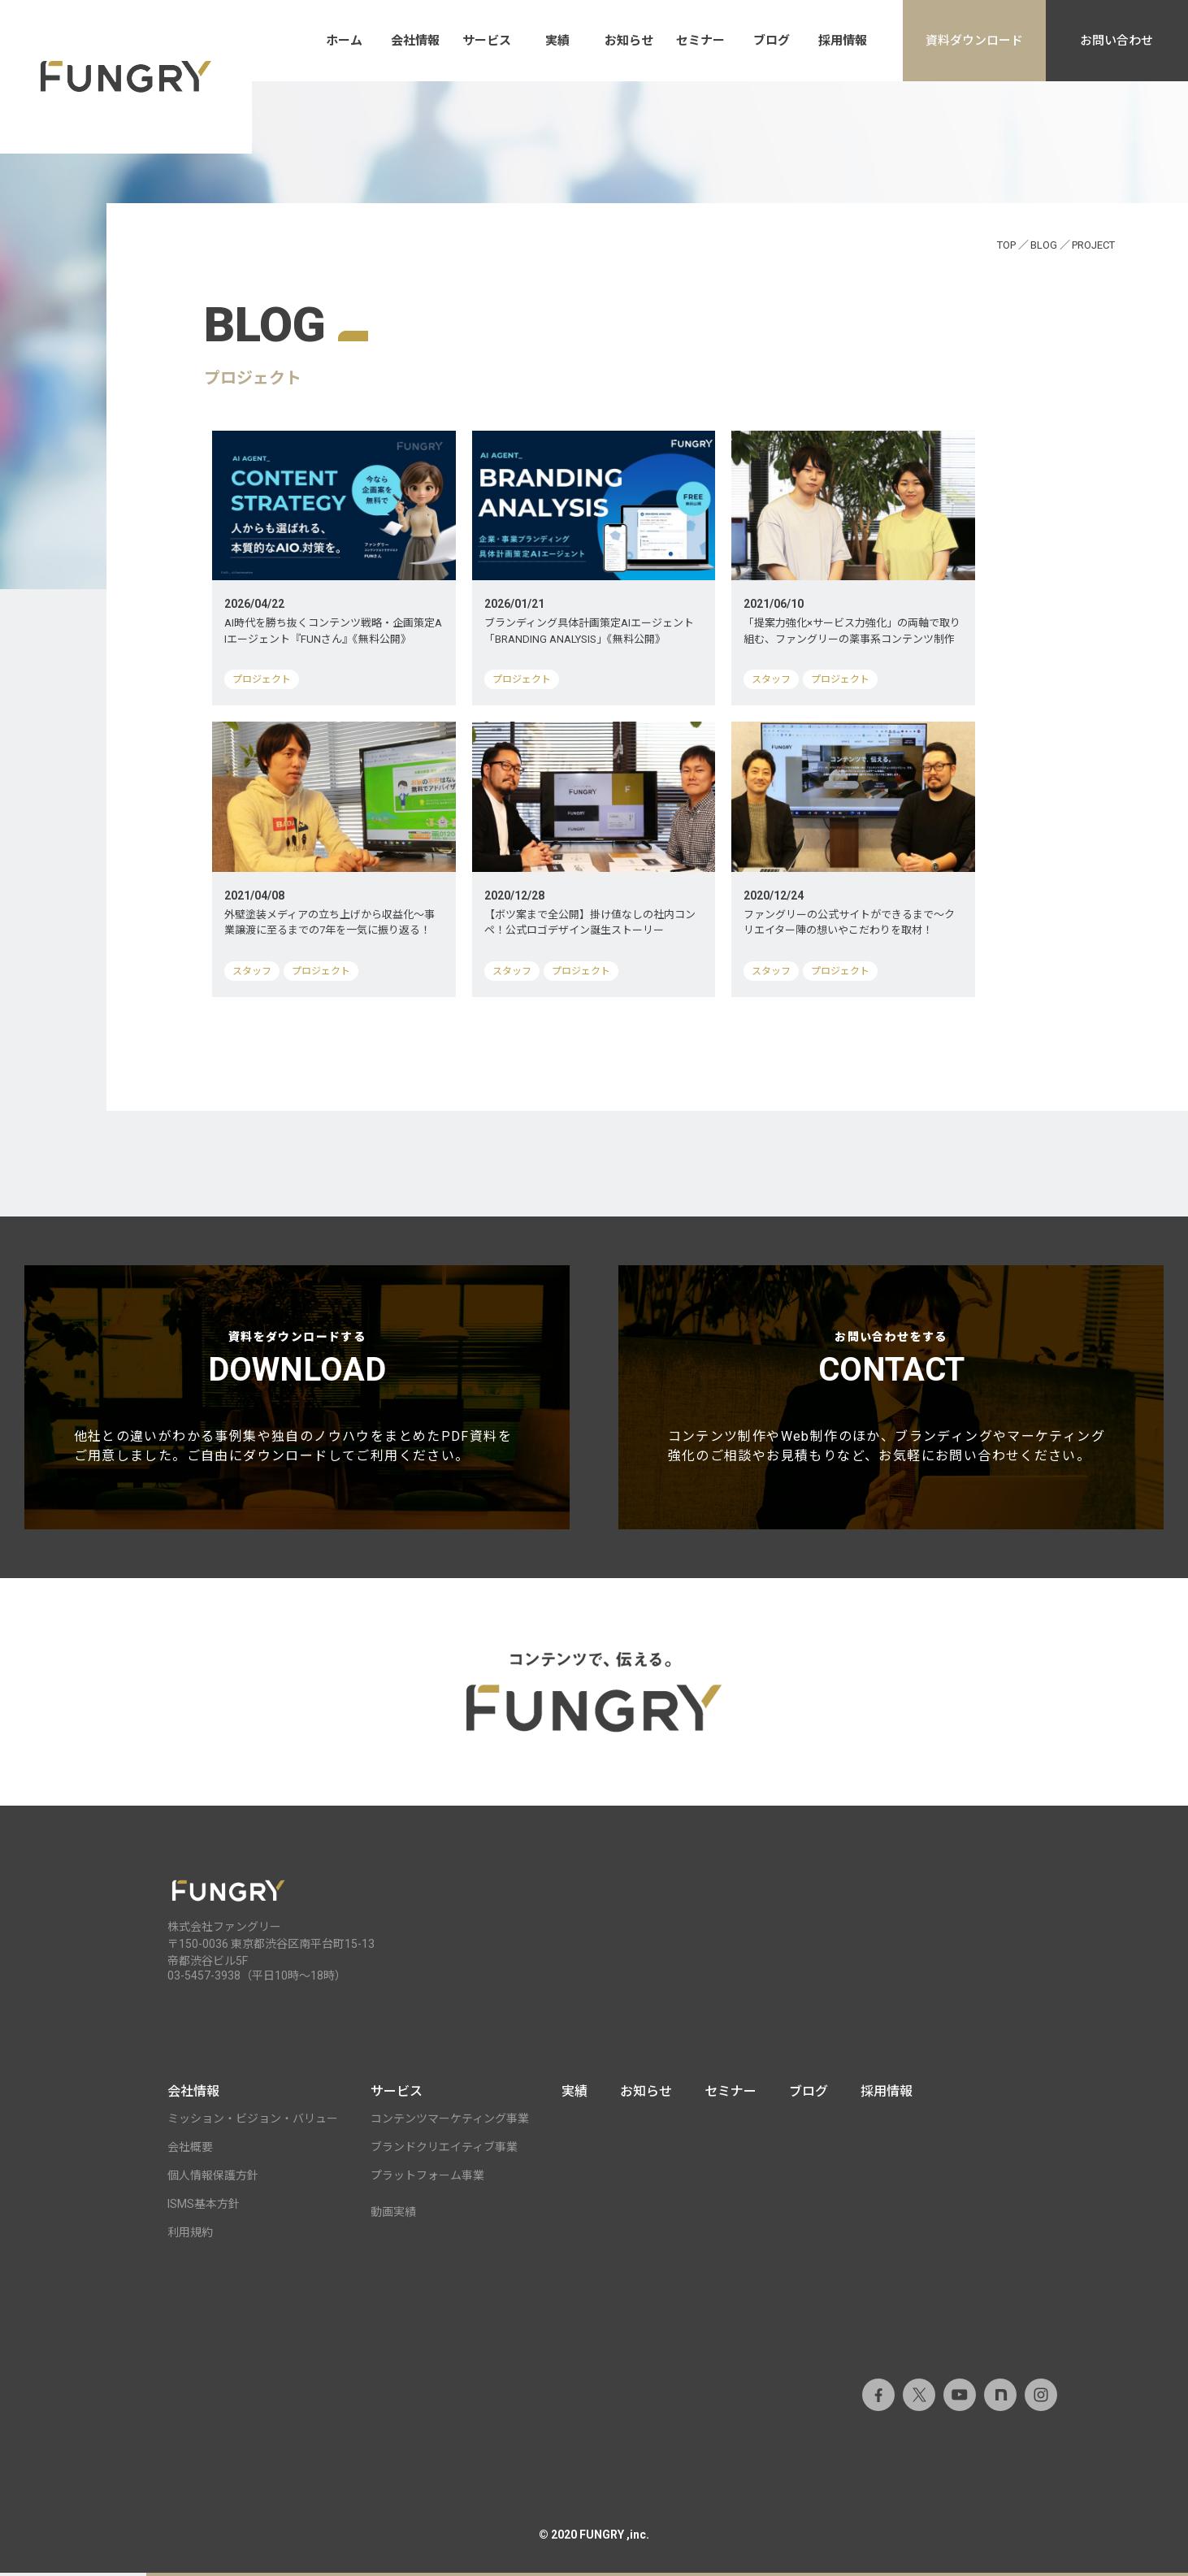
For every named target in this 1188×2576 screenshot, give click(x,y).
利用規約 (190, 2235)
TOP (1006, 245)
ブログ (771, 40)
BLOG (1043, 245)
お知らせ (629, 40)
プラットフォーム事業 (427, 2178)
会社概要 (190, 2150)
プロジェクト (261, 679)
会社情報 (415, 40)
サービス (486, 40)
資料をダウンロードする (297, 1400)
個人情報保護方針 (212, 2178)
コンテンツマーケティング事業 (450, 2121)
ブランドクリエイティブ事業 (444, 2150)
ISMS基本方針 (203, 2207)
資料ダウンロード (974, 40)
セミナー (700, 40)
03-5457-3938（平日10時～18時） (256, 1978)
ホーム (344, 40)
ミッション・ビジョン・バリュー (252, 2121)
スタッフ (771, 679)
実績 (557, 40)
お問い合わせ (1116, 40)
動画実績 (393, 2215)
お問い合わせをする (891, 1400)
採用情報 (842, 40)
